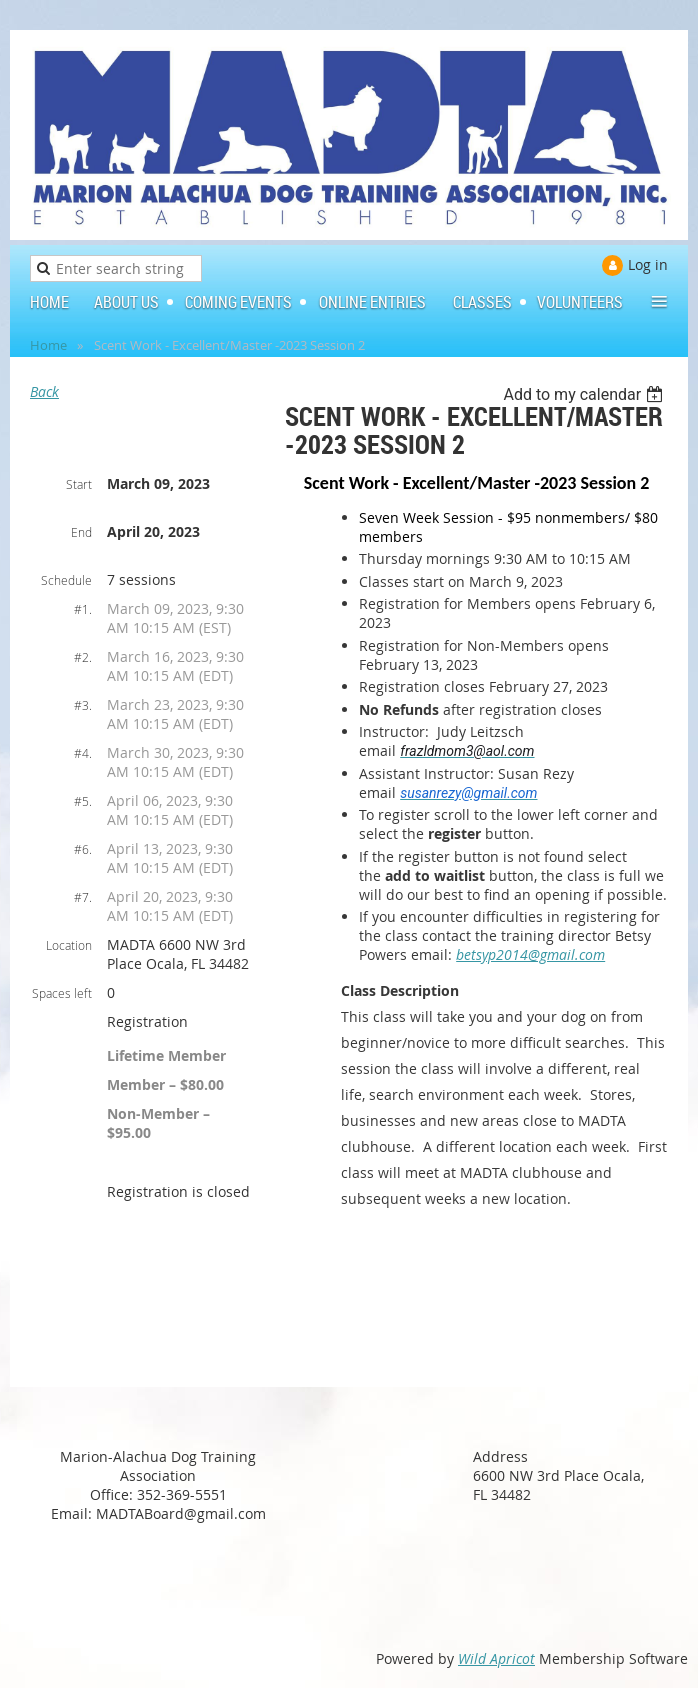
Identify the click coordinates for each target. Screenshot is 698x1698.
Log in (648, 264)
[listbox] (585, 394)
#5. (83, 801)
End (81, 532)
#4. (83, 753)
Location (69, 945)
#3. (83, 705)
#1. (83, 609)
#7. (83, 897)
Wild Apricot (496, 1658)
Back (44, 391)
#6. (83, 849)
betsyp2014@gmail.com (530, 954)
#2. (83, 657)
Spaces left (62, 993)
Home (48, 345)
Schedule (66, 580)
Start (79, 484)
